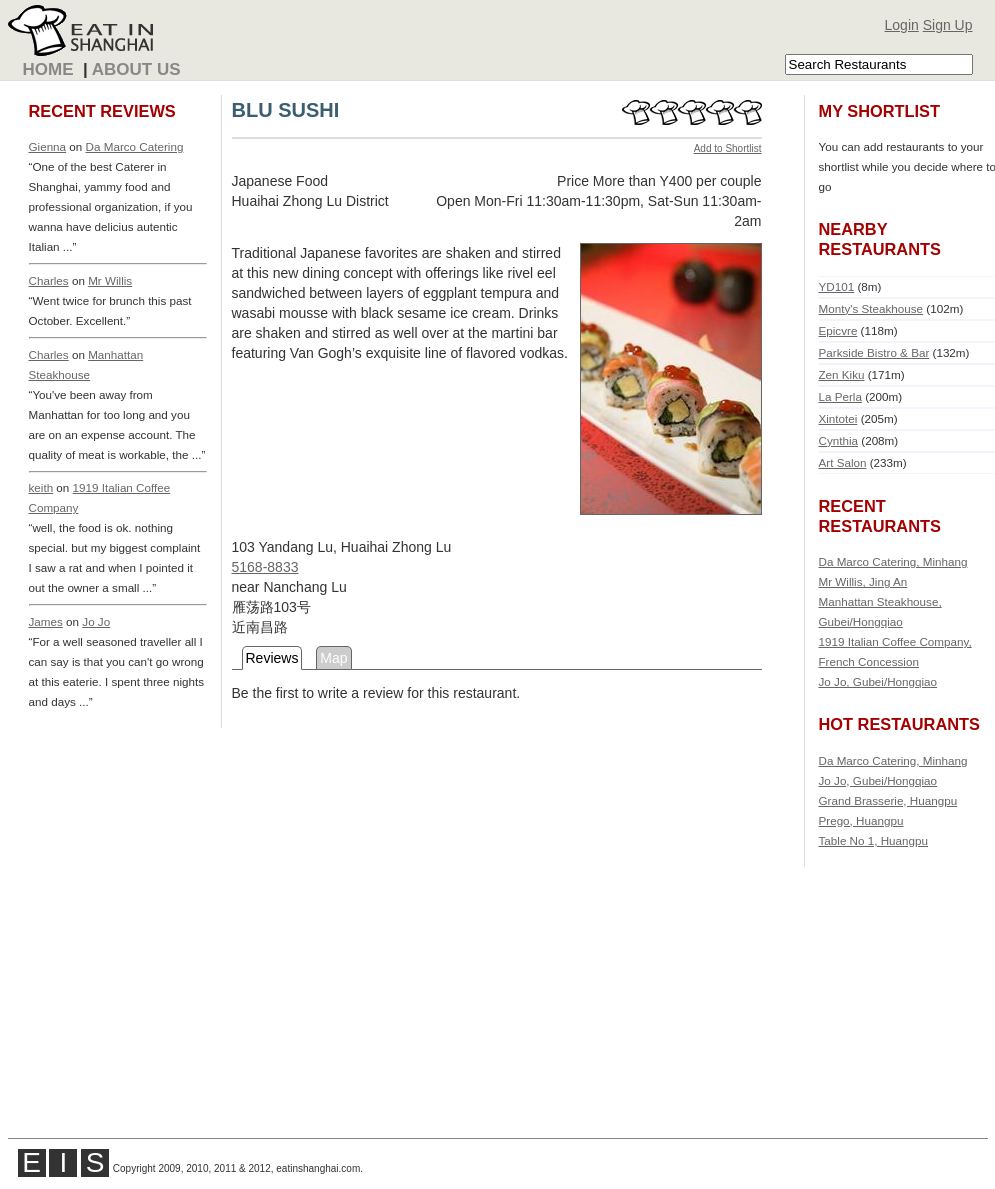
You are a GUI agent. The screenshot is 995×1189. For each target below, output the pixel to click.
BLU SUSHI (286, 110)
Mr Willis (110, 280)
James (46, 621)
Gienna (48, 146)
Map (333, 658)
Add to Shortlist (728, 148)
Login (902, 25)
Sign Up (948, 25)
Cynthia (839, 440)
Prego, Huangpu (861, 820)
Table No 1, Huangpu (874, 840)
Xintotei (838, 418)
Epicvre (838, 330)
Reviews (272, 658)
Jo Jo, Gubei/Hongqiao (878, 681)
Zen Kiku (842, 374)
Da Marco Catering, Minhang (893, 561)
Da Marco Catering (135, 146)
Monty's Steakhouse (871, 308)
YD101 (837, 286)
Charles (49, 280)
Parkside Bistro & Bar (874, 352)
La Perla (840, 396)
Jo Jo (96, 621)
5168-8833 (265, 567)
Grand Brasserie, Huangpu (888, 800)
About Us (136, 69)
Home (48, 69)
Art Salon (843, 462)
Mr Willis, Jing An (863, 581)
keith (41, 487)
